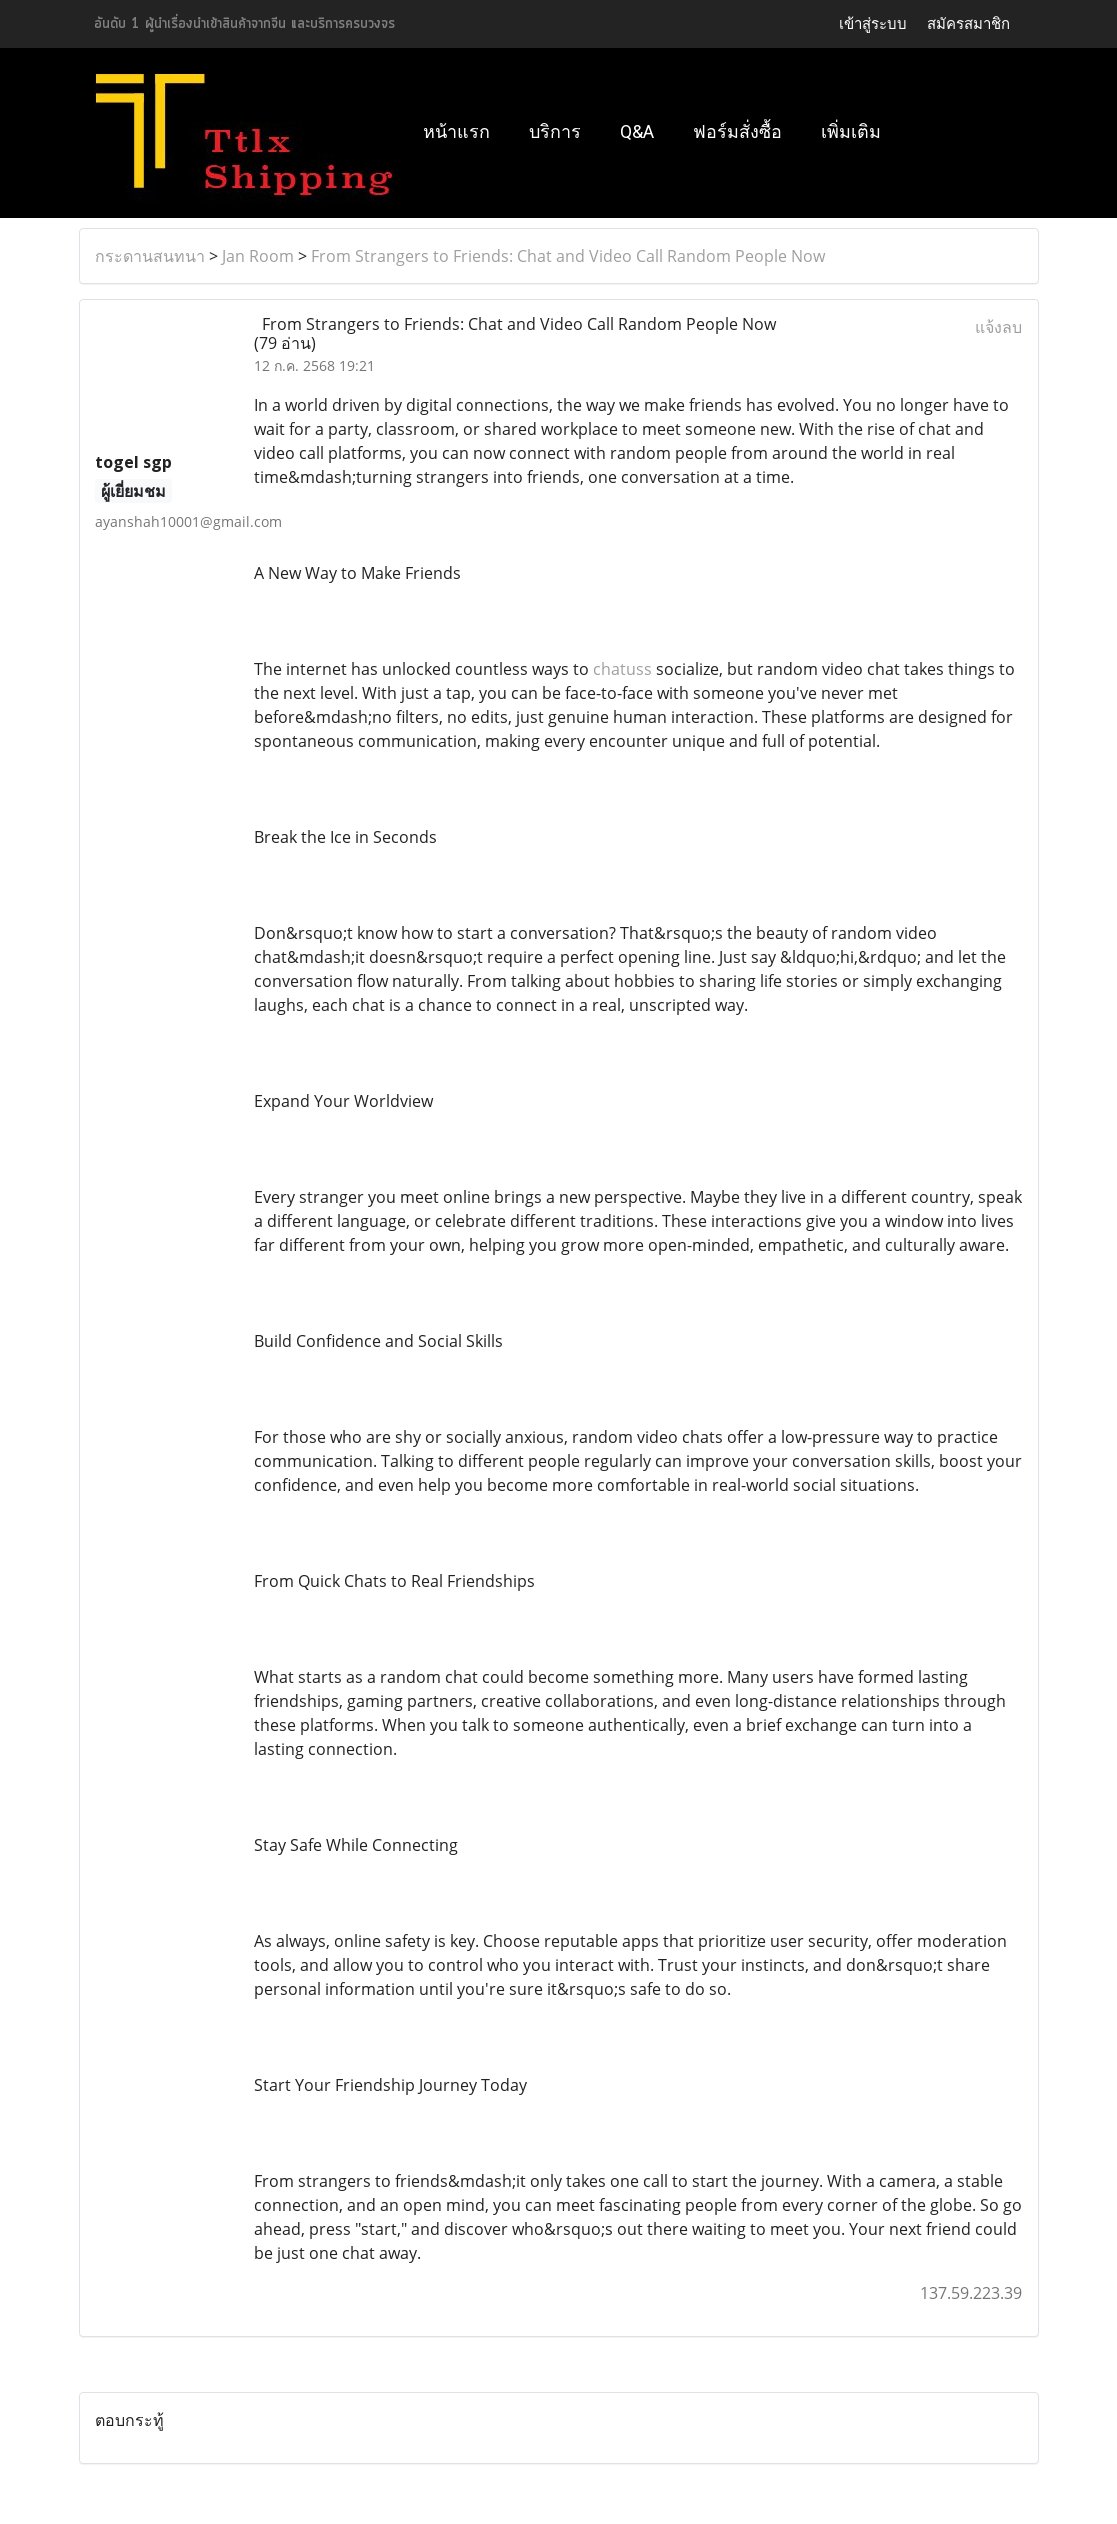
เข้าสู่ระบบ (873, 24)
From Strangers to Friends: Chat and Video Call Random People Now (568, 256)
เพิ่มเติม (851, 131)
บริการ (555, 131)
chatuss (622, 669)
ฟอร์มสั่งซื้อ (737, 131)
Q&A (637, 131)
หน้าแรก (456, 131)
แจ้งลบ (998, 327)
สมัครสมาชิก (968, 24)
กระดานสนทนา (150, 256)
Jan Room (258, 256)
